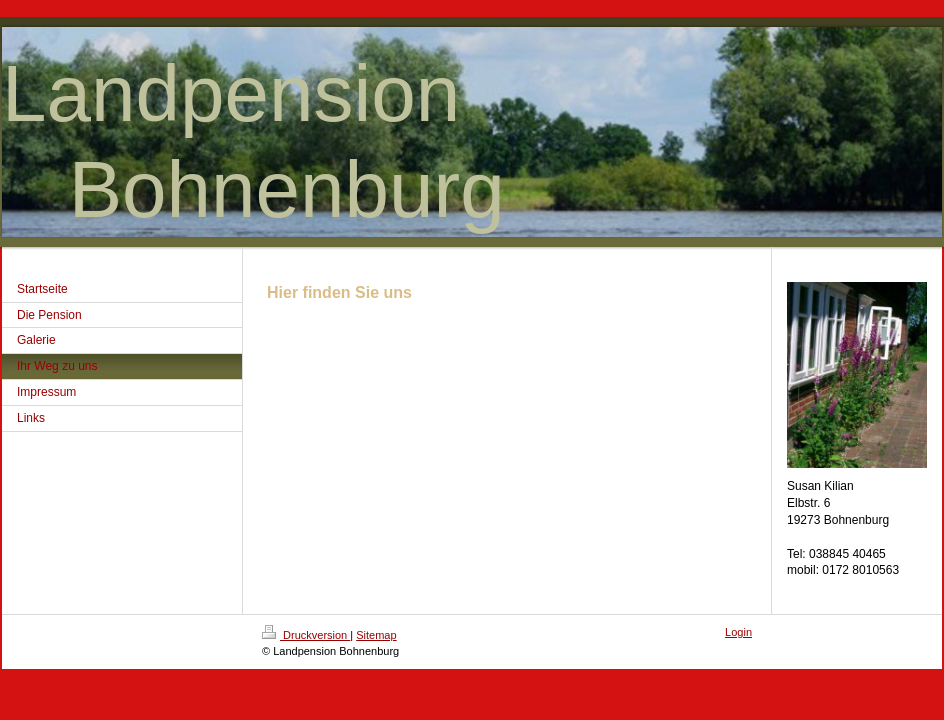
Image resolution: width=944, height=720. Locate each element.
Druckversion (306, 635)
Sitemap (376, 635)
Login (738, 632)
